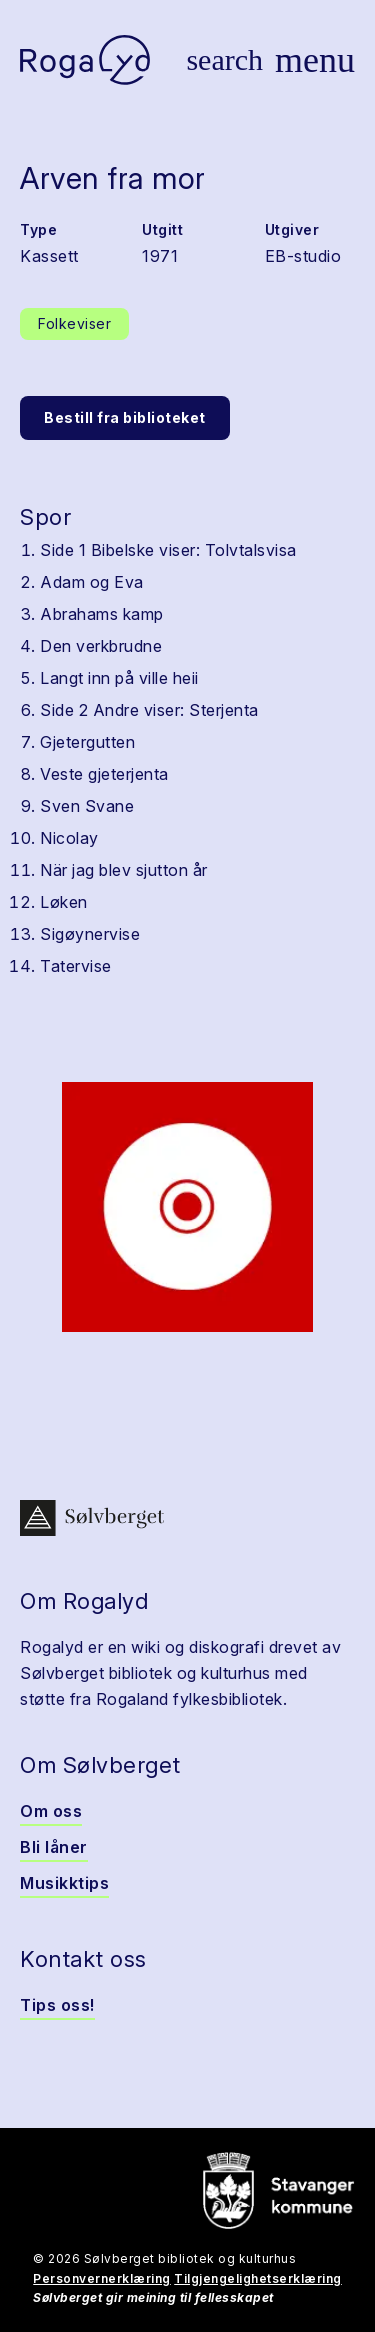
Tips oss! (57, 2005)
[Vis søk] (224, 60)
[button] (187, 1207)
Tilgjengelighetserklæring (258, 2278)
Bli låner (54, 1847)
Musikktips (64, 1883)
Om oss (51, 1811)
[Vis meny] (315, 60)
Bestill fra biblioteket (125, 417)
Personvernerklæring (102, 2278)
